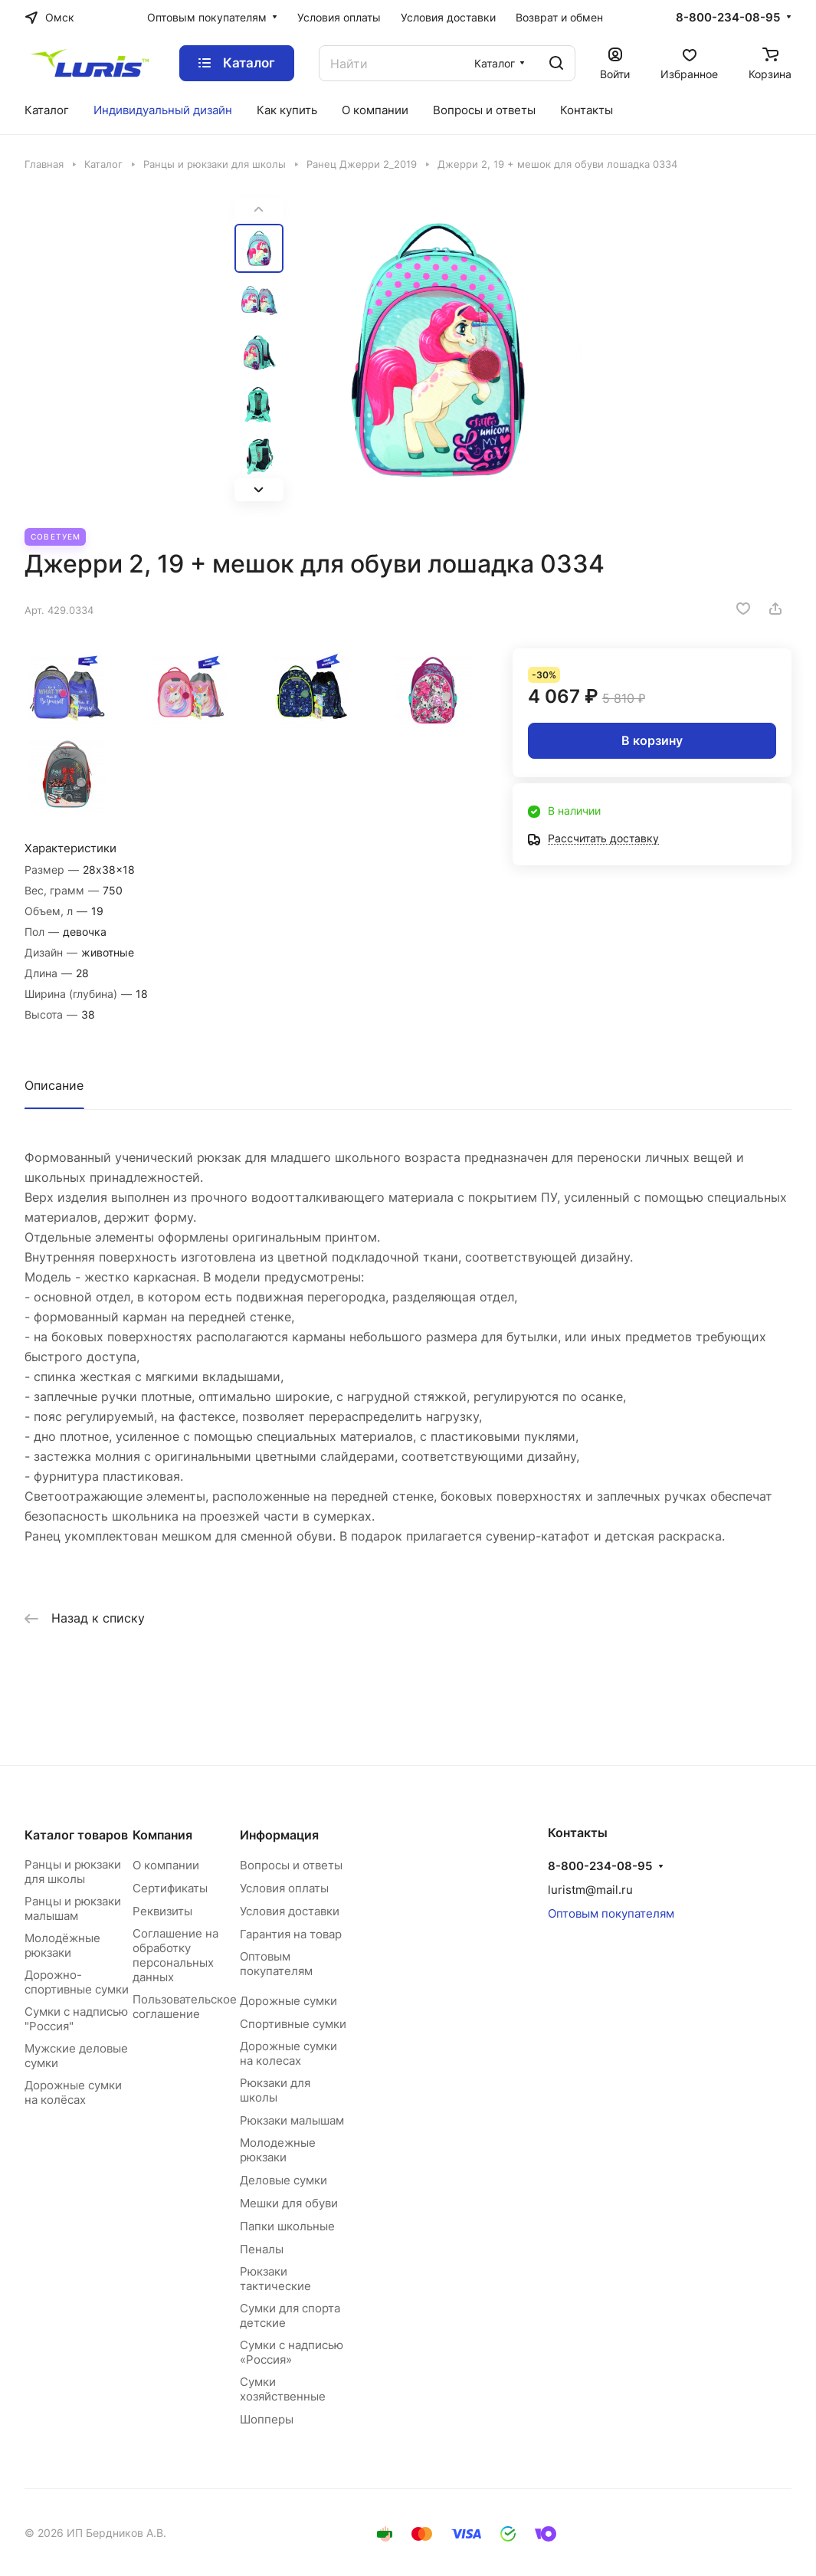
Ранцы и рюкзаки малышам (73, 1908)
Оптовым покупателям (276, 1963)
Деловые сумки (283, 2180)
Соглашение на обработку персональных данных (175, 1955)
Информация (279, 1835)
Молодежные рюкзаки (278, 2149)
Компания (162, 1835)
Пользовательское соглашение (185, 2006)
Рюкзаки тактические (275, 2278)
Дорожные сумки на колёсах (73, 2092)
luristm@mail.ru (590, 1889)
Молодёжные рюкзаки (62, 1945)
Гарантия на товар (291, 1934)
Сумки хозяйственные (283, 2389)
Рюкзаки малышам (292, 2120)
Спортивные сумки (293, 2023)
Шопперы (266, 2419)
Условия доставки (289, 1911)
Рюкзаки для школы (275, 2090)
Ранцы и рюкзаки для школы (73, 1871)
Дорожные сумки (288, 2001)
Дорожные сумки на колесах (288, 2053)
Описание (54, 1085)
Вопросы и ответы (291, 1865)
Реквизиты (162, 1911)
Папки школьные (287, 2226)
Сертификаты (170, 1888)
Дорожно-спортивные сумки (77, 1982)
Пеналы (261, 2249)
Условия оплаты (284, 1888)
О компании (166, 1865)
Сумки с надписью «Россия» (291, 2352)
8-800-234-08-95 (728, 18)
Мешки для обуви (289, 2203)
